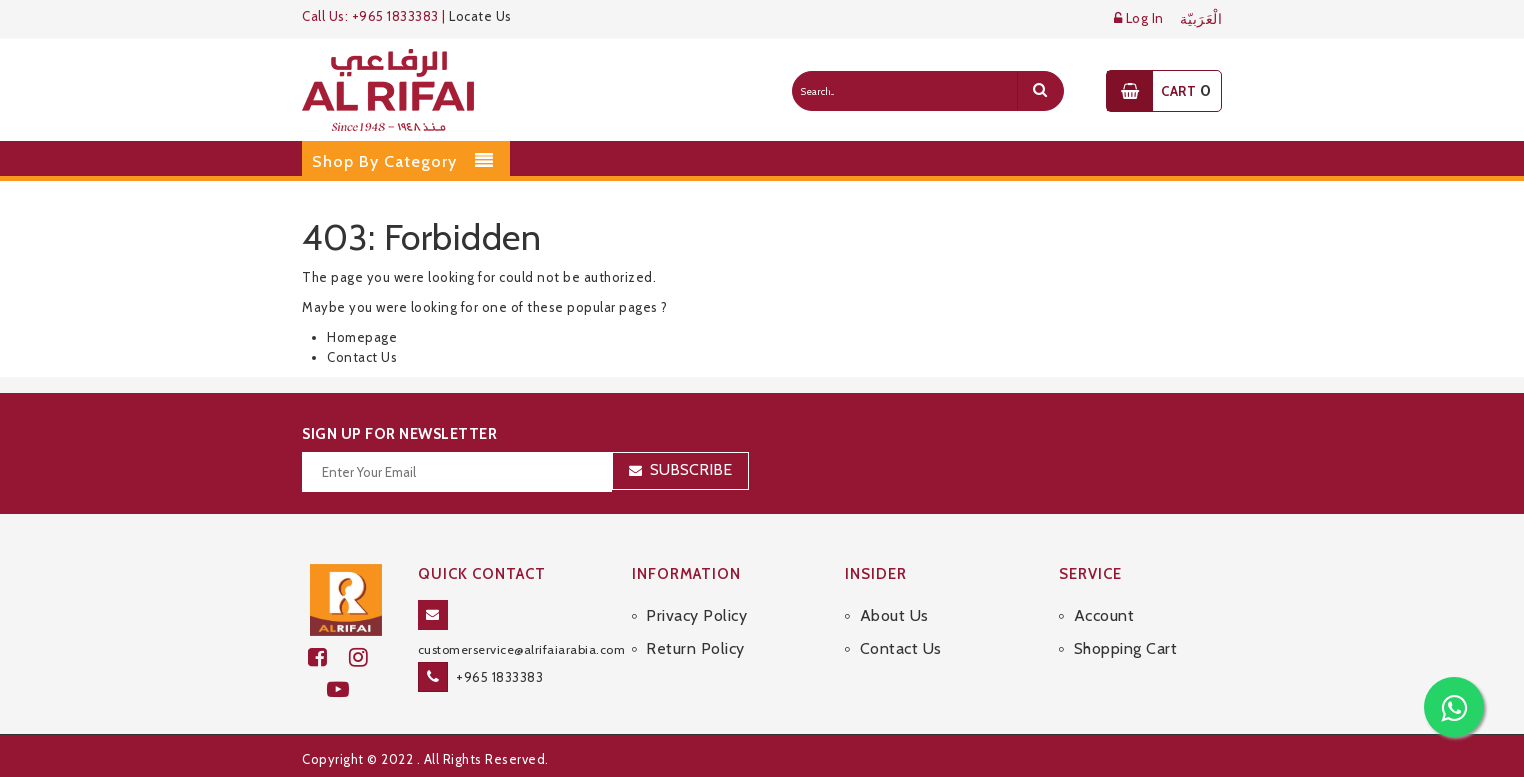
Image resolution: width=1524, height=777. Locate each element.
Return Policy (695, 648)
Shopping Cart (1126, 648)
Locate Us (480, 16)
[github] (367, 657)
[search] (1040, 91)
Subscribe (691, 469)
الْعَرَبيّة (1201, 19)
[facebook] (328, 657)
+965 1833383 (499, 677)
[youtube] (346, 689)
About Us (894, 615)
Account (1104, 615)
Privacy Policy (696, 615)
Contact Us (362, 357)
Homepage (362, 337)
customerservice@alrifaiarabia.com (522, 649)
